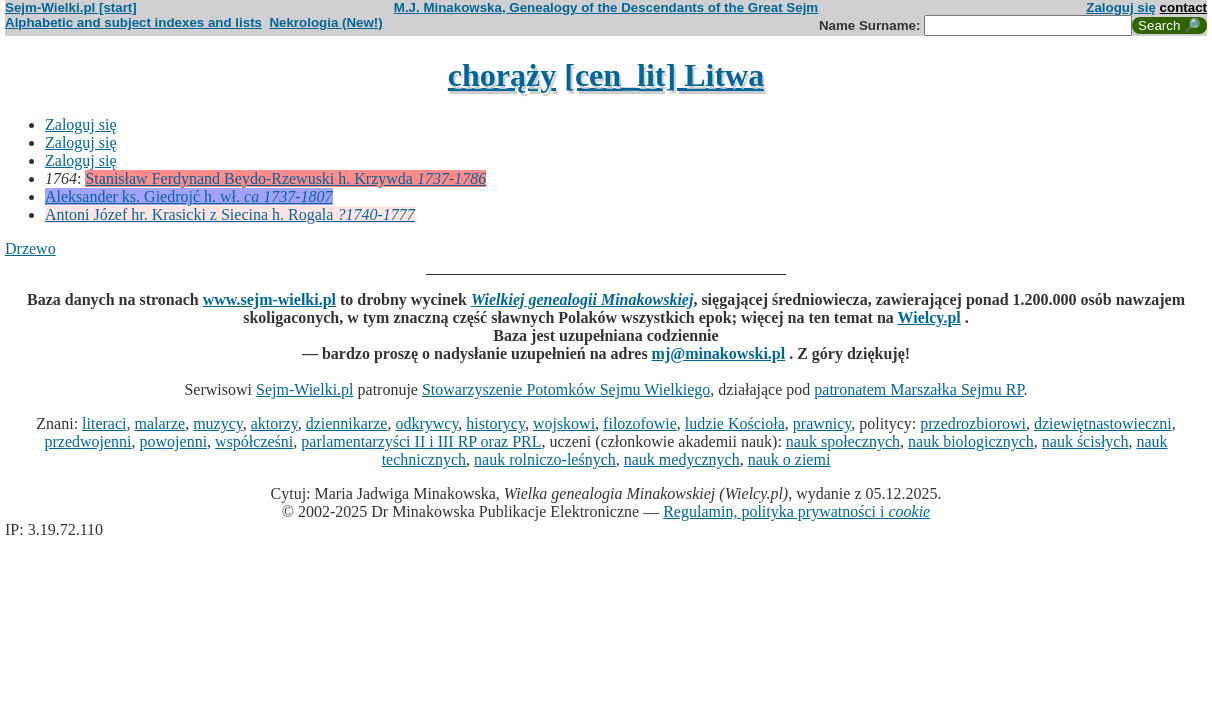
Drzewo (30, 248)
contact (1183, 7)
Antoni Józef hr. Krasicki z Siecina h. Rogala (230, 214)
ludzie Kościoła (735, 423)
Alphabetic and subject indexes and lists (133, 22)
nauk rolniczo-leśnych (545, 459)
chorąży (502, 75)
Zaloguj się (1121, 7)
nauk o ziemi (789, 459)
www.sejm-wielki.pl (269, 299)
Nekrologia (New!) (325, 22)
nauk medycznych (682, 459)
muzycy (218, 423)
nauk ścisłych (1085, 441)
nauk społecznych (843, 441)
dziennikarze (347, 423)
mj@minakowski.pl (719, 353)
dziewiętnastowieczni (1103, 423)
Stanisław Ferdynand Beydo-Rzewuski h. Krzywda (285, 178)
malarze (160, 423)
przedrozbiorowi (973, 423)
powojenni (174, 441)
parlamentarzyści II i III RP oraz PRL (421, 441)
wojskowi (564, 423)
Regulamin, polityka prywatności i (796, 511)
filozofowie (640, 423)
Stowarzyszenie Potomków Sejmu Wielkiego (566, 389)
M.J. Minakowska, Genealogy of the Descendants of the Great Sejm (606, 7)
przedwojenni (87, 441)
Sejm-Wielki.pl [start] (71, 7)
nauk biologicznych (971, 441)
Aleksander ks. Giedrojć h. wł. (189, 196)
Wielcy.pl (929, 317)
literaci (104, 423)
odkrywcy (426, 423)
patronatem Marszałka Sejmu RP (918, 389)
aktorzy (274, 423)
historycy (495, 423)
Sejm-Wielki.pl (305, 389)
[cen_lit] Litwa (664, 75)
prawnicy (822, 423)
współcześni (254, 441)
